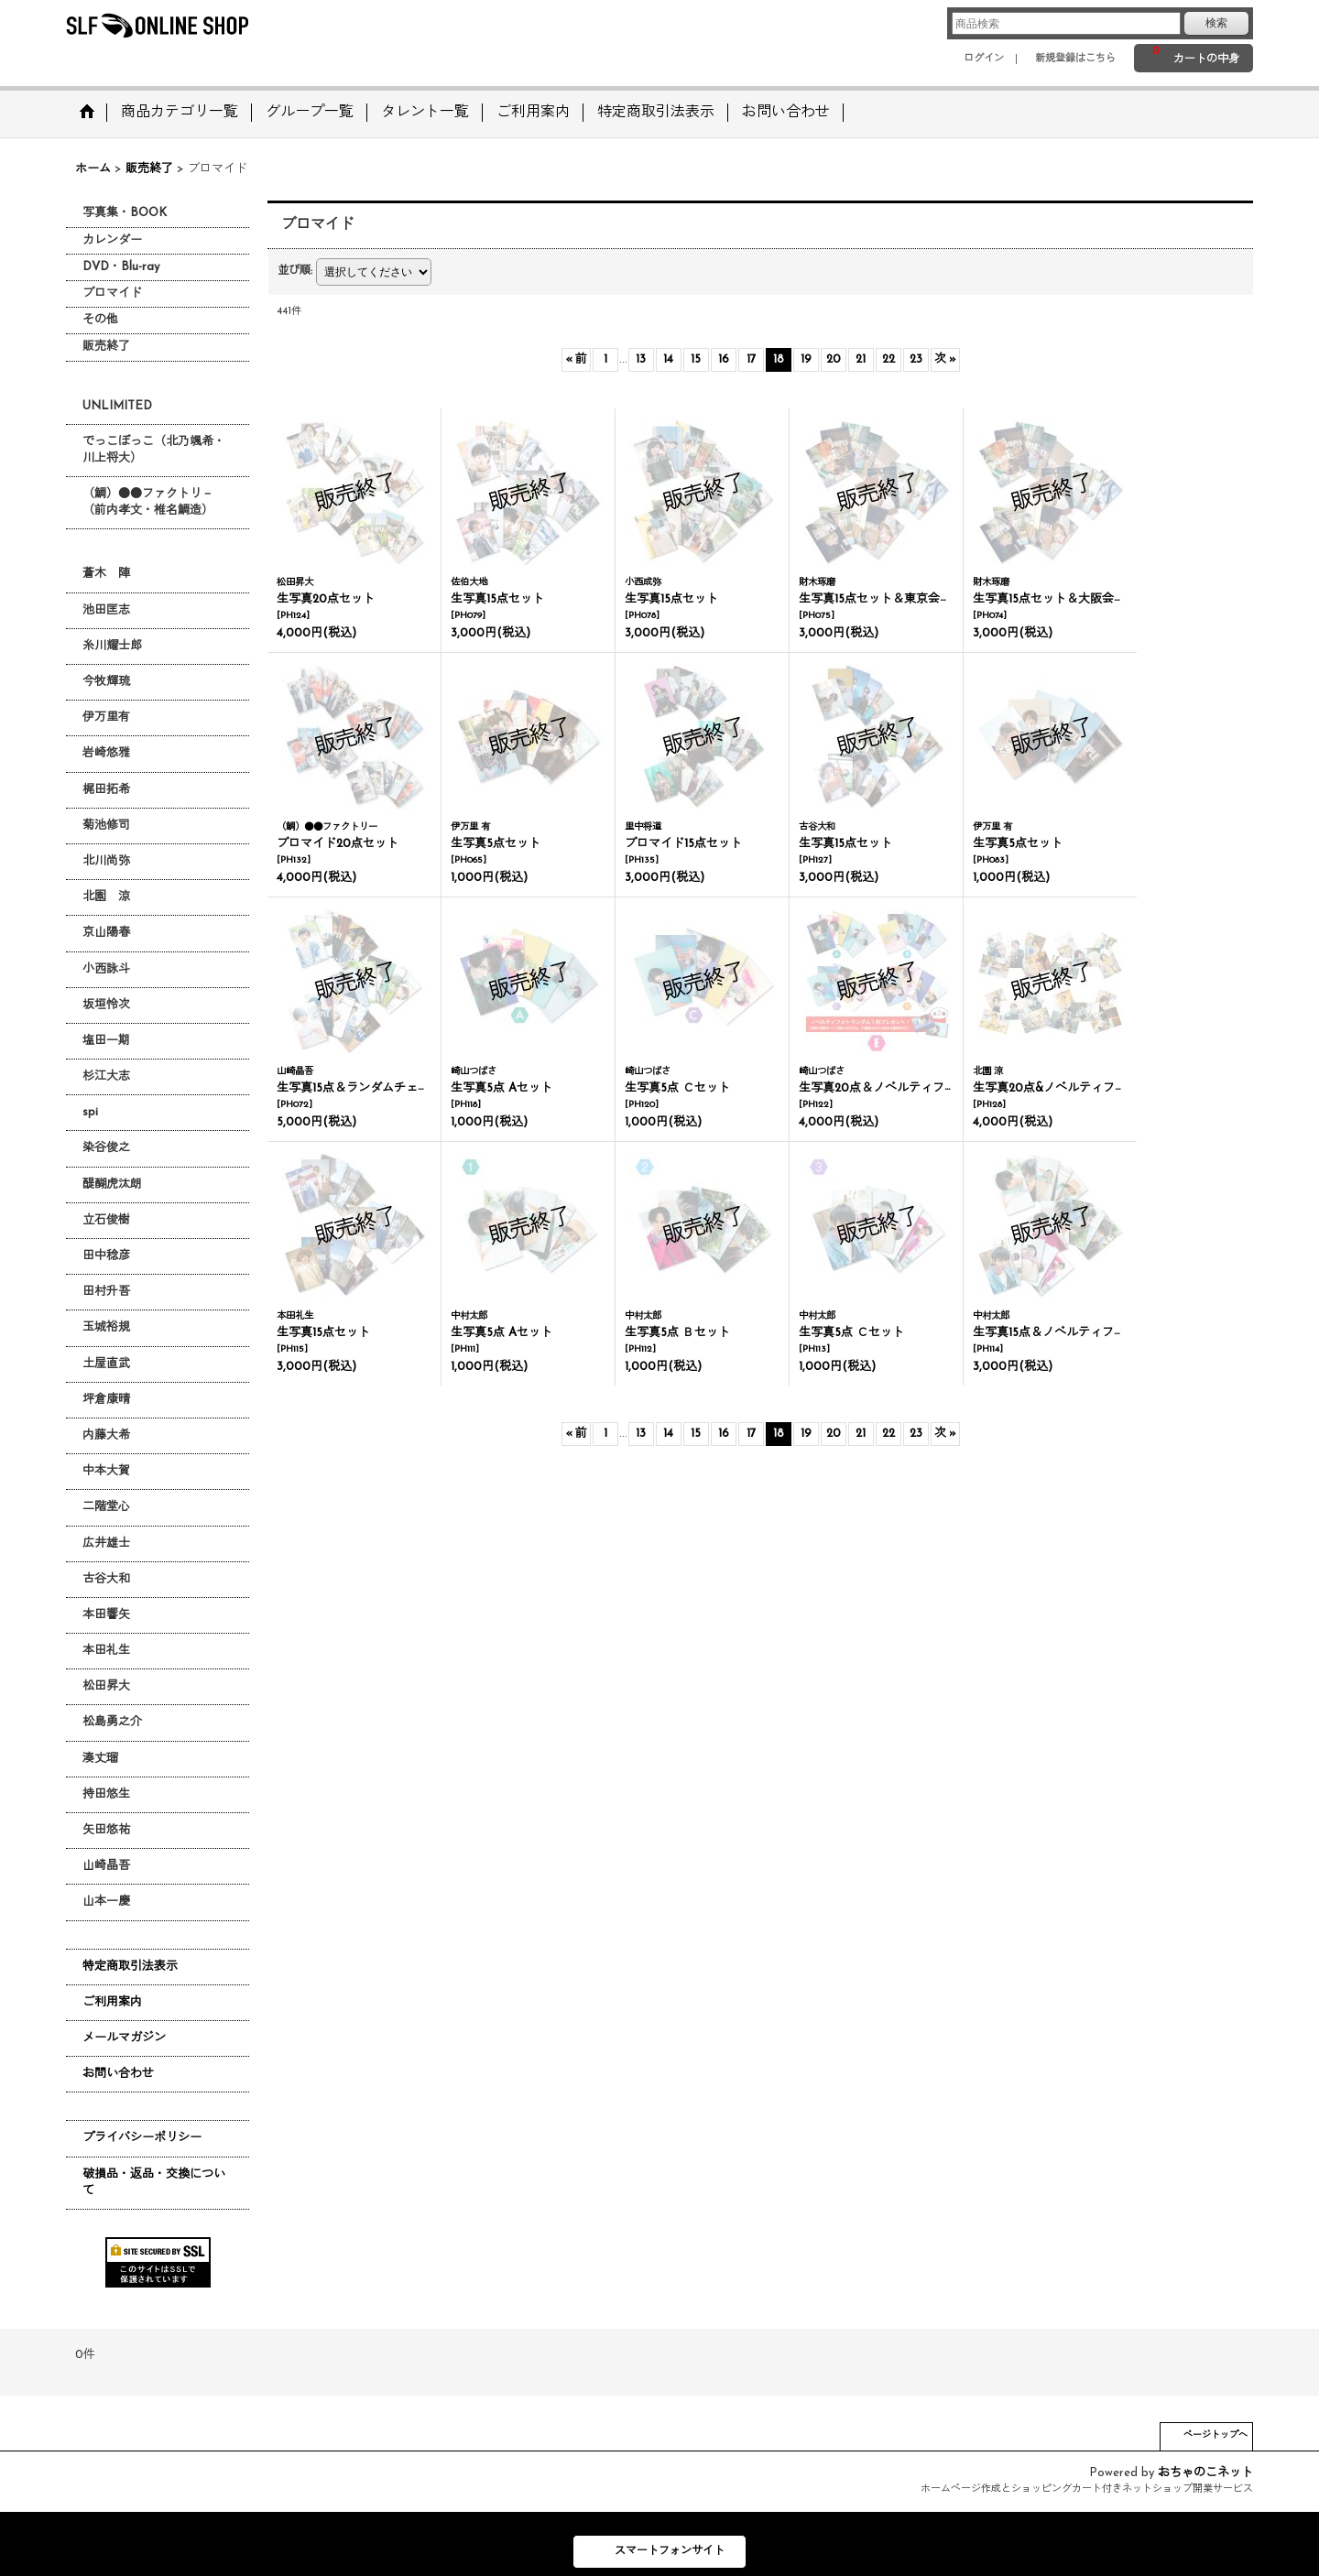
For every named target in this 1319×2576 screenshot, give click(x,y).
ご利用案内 (112, 2002)
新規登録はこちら (1075, 59)
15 (696, 359)
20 (833, 359)
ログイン (984, 59)
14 (668, 359)
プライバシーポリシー (142, 2138)
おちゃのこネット (1205, 2473)
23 (916, 359)
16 (723, 359)
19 (806, 359)
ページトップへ (1215, 2435)
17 (751, 359)
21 (861, 359)
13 (641, 359)
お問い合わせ (118, 2074)
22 (888, 359)
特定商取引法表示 (130, 1967)
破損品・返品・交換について (153, 2182)
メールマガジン (124, 2038)
